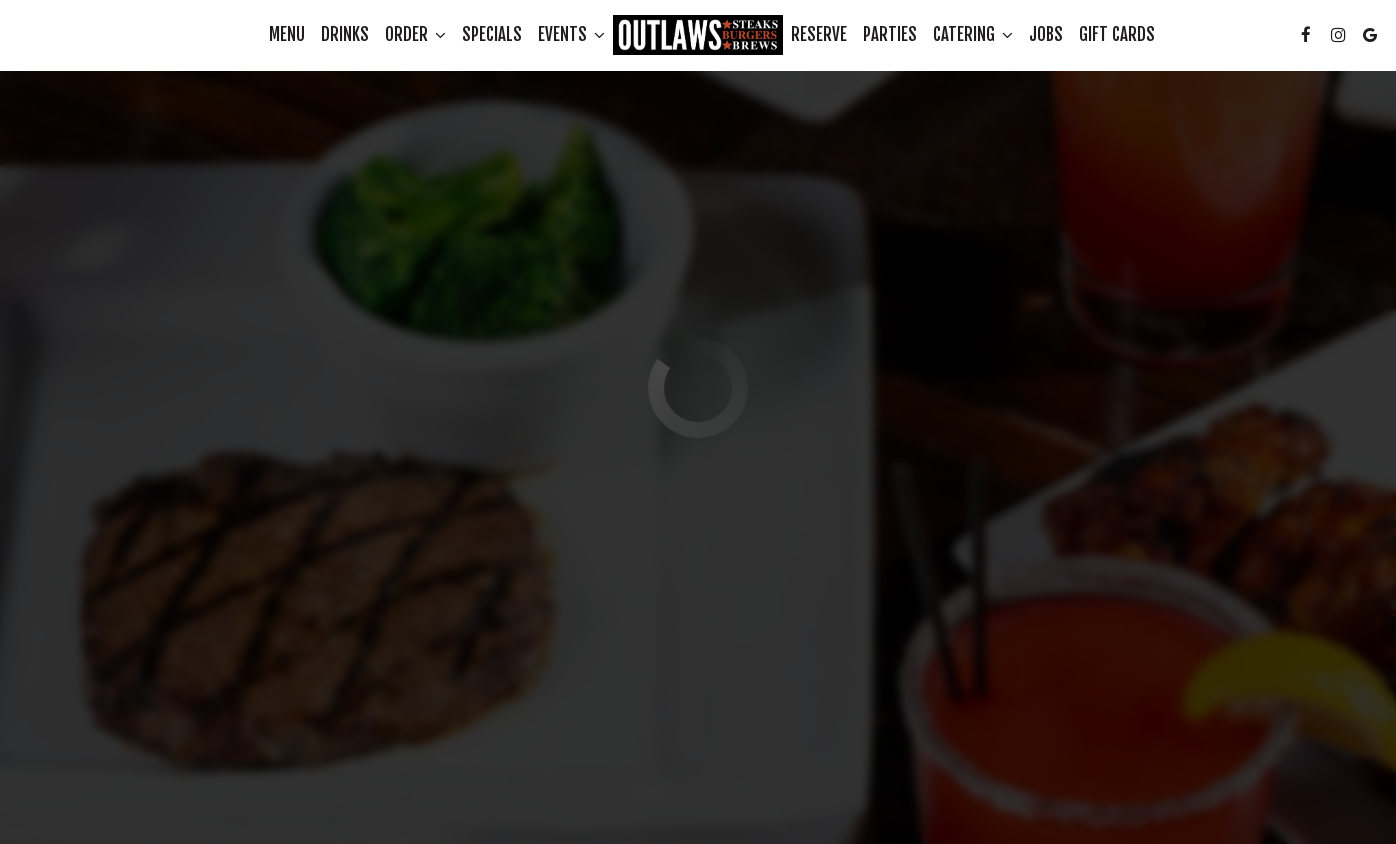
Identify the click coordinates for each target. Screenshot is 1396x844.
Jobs (1046, 35)
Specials (492, 35)
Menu (287, 35)
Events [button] (571, 35)
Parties (890, 35)
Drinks (345, 35)
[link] (698, 35)
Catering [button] (973, 35)
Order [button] (415, 35)
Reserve (819, 35)
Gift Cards (1117, 35)
